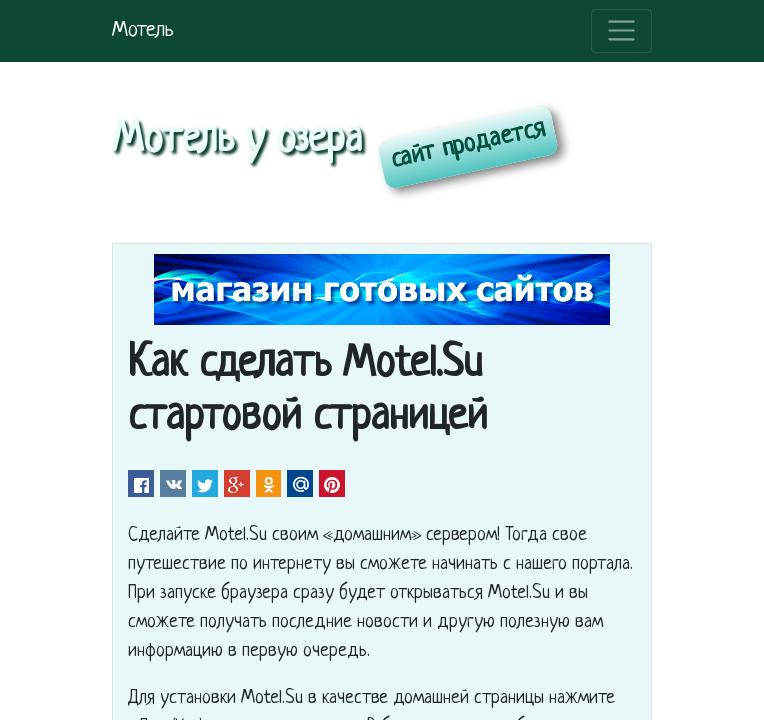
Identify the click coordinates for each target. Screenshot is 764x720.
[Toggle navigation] (621, 31)
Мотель (143, 30)
